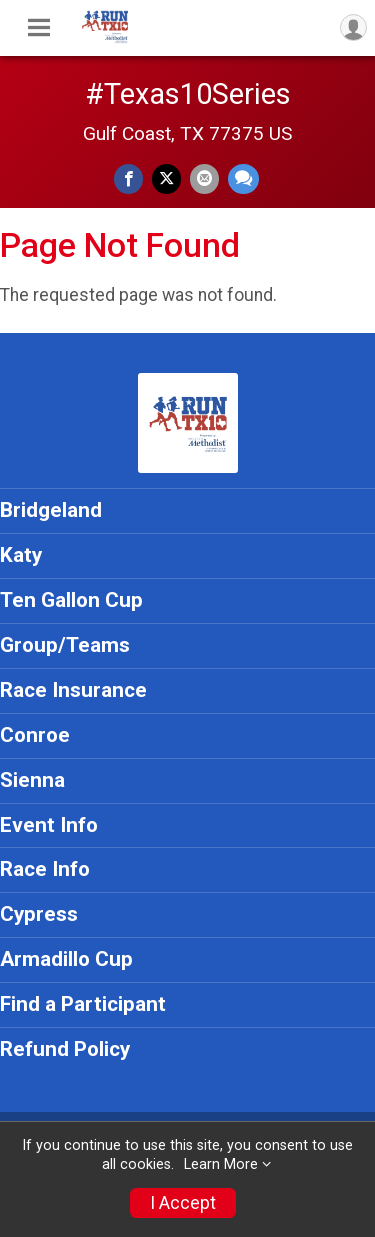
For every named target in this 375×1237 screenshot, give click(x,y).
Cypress (39, 914)
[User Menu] (353, 27)
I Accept (183, 1203)
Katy (21, 555)
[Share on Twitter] (166, 178)
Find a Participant (83, 1004)
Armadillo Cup (66, 959)
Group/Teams (65, 645)
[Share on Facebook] (128, 178)
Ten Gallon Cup (71, 600)
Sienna (32, 780)
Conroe (35, 735)
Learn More (221, 1164)
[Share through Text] (243, 178)
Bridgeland (51, 510)
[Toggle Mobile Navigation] (39, 28)
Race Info (45, 869)
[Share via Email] (204, 178)
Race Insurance (73, 690)
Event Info (49, 825)
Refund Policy (65, 1049)
